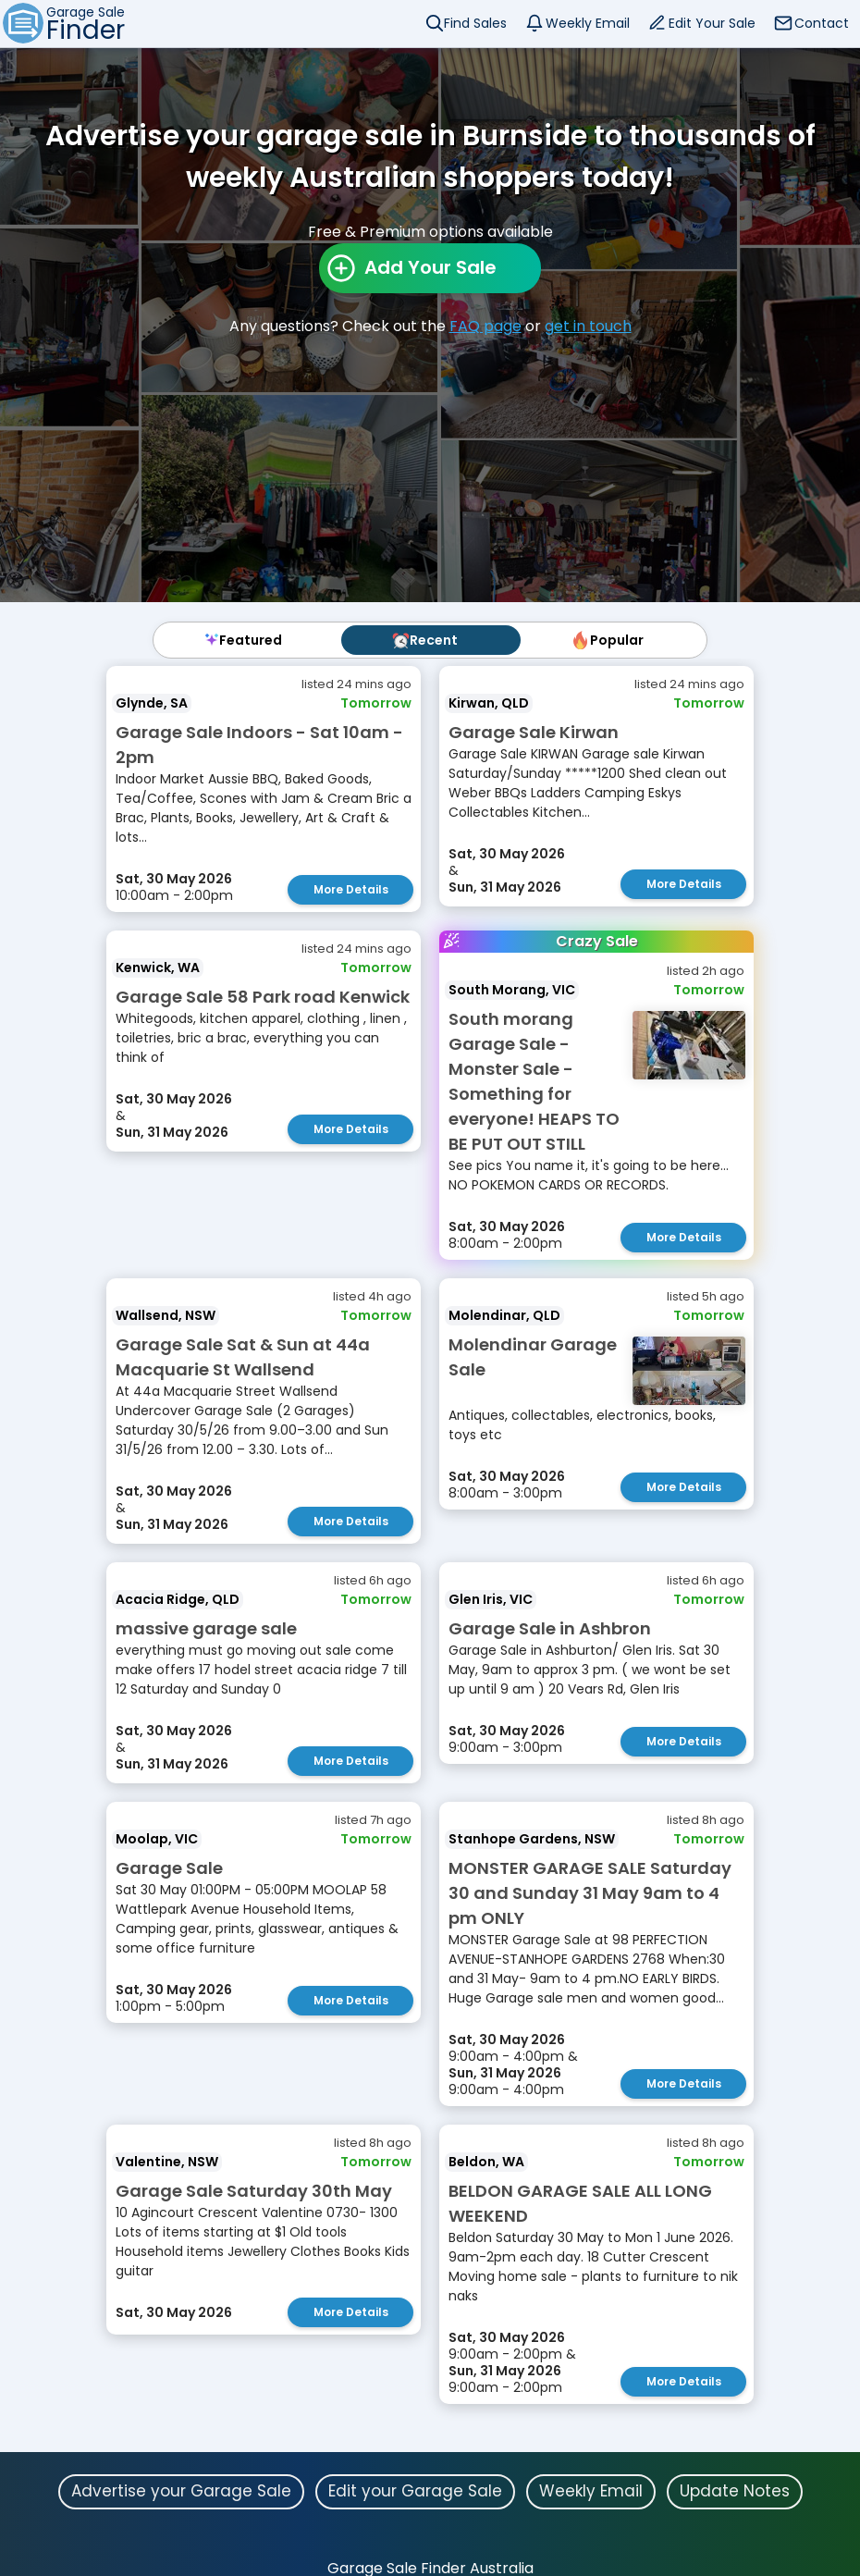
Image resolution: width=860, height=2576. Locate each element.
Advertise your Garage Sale (181, 2491)
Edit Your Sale (712, 23)
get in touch (588, 326)
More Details (350, 889)
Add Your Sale (430, 267)
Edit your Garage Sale (415, 2491)
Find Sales (475, 23)
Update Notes (735, 2491)
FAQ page (485, 326)
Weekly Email (588, 23)
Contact (821, 23)
